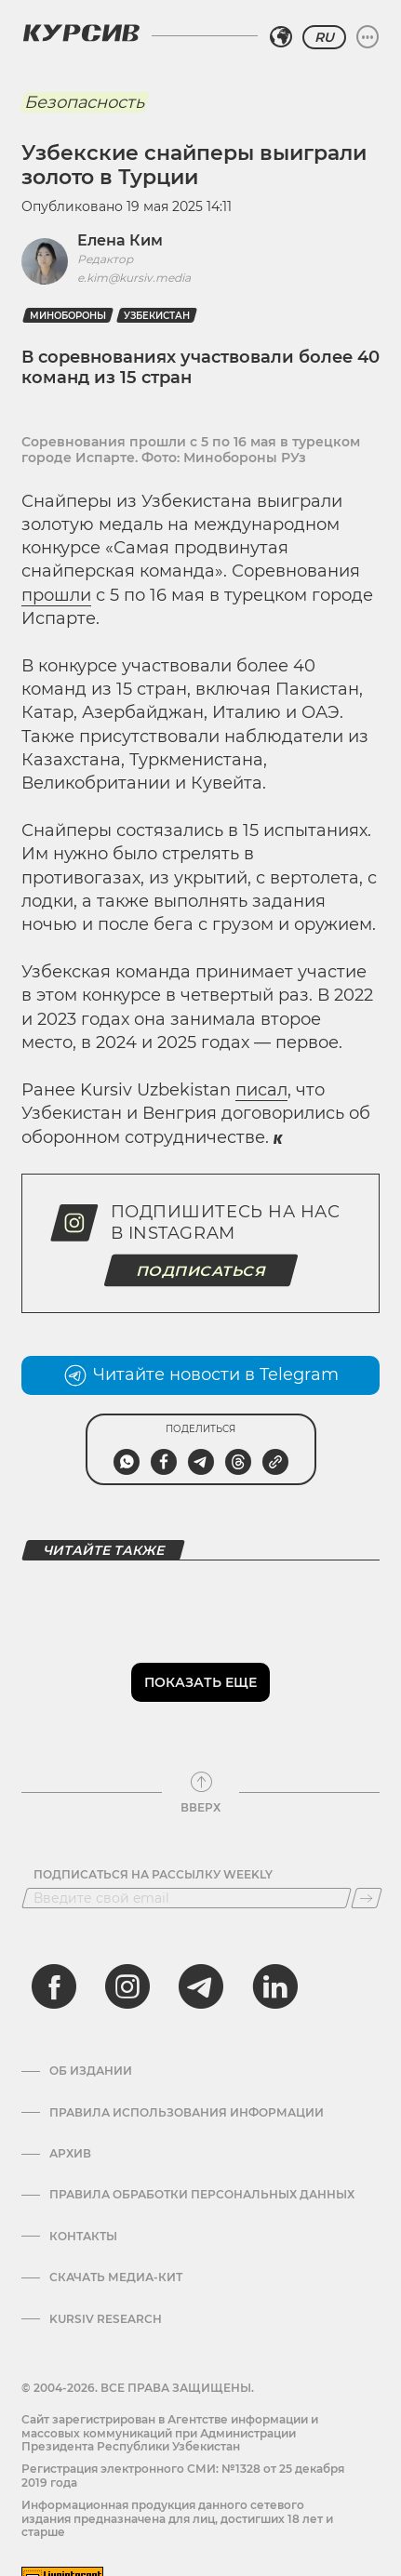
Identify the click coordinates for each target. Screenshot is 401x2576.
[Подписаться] (367, 1898)
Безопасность (84, 102)
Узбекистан (157, 316)
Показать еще (200, 1682)
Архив (70, 2153)
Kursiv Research (105, 2319)
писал (261, 1090)
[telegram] (201, 1986)
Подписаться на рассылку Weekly (153, 1874)
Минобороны (68, 316)
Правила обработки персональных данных (201, 2194)
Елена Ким (120, 240)
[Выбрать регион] (281, 37)
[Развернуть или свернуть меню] (367, 37)
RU (324, 37)
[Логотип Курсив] (80, 32)
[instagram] (127, 1986)
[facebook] (54, 1986)
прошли (56, 595)
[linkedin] (274, 1986)
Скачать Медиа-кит (115, 2277)
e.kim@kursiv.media (134, 278)
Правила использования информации (186, 2112)
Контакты (83, 2236)
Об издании (90, 2071)
